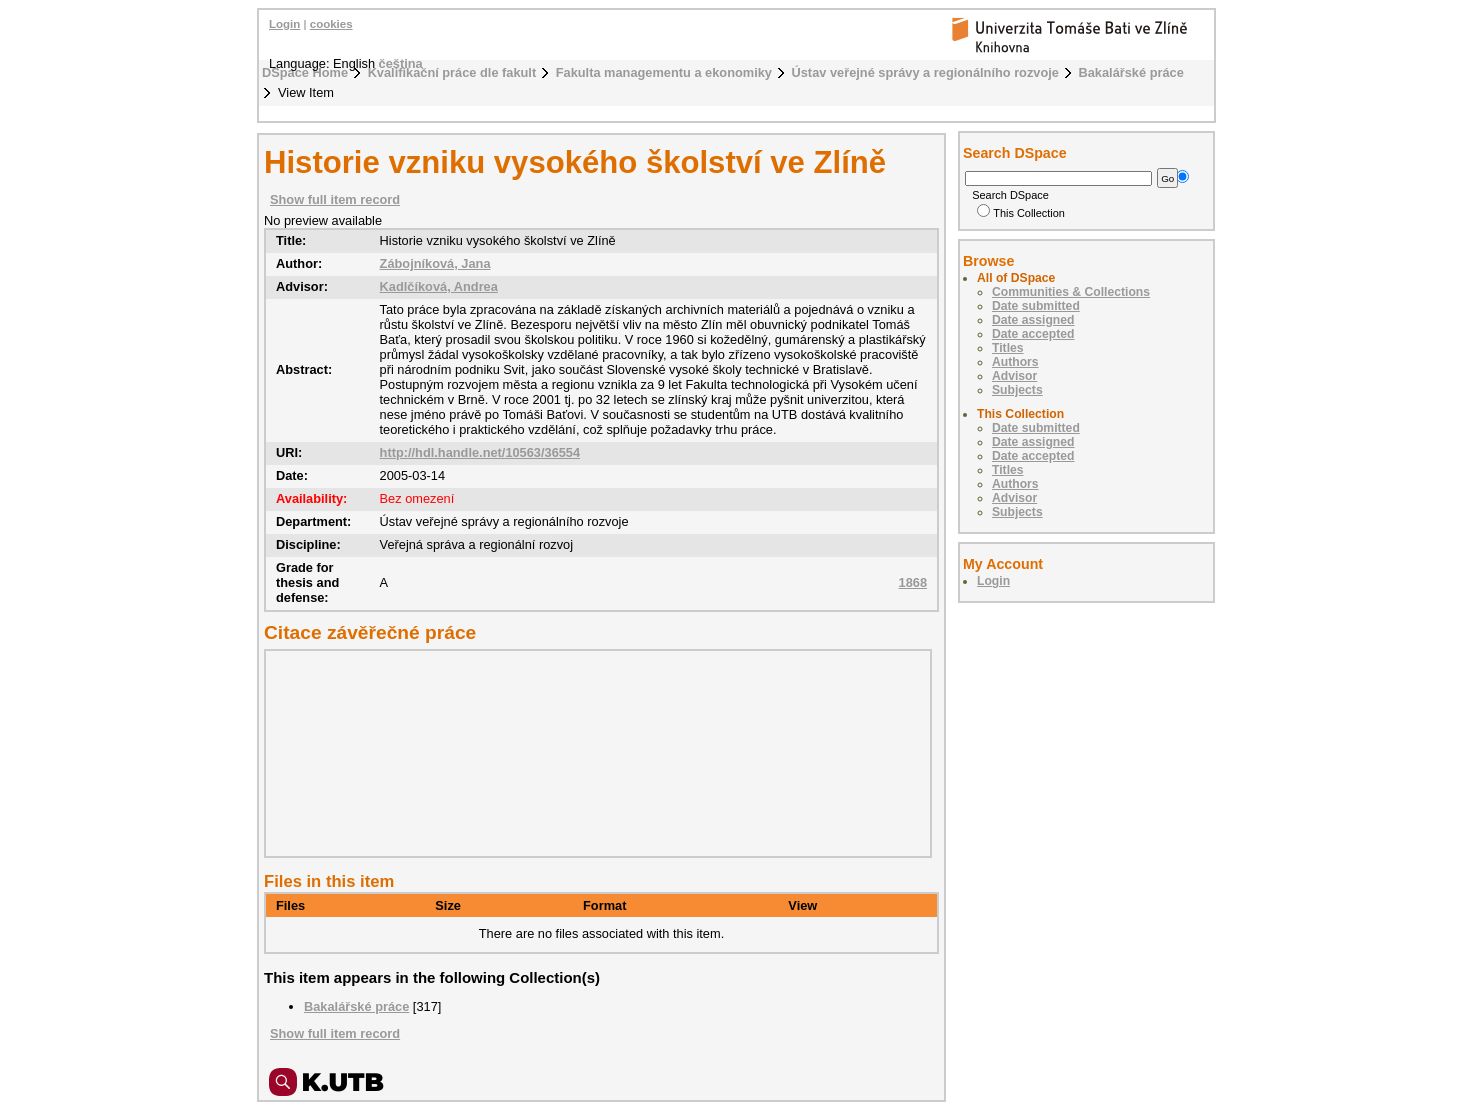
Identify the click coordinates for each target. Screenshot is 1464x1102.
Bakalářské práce (1131, 72)
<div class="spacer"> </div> (593, 753)
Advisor (1014, 376)
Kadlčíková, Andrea (439, 286)
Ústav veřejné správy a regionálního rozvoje (925, 72)
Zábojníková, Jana (435, 263)
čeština (401, 63)
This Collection (1021, 213)
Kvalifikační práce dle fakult (452, 72)
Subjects (1017, 390)
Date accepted (1033, 334)
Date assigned (1033, 320)
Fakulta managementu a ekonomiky (664, 72)
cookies (331, 24)
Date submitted (1036, 306)
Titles (1008, 348)
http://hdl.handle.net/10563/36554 (480, 452)
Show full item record (335, 199)
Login (284, 24)
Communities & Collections (1071, 292)
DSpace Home (305, 72)
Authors (1015, 362)
